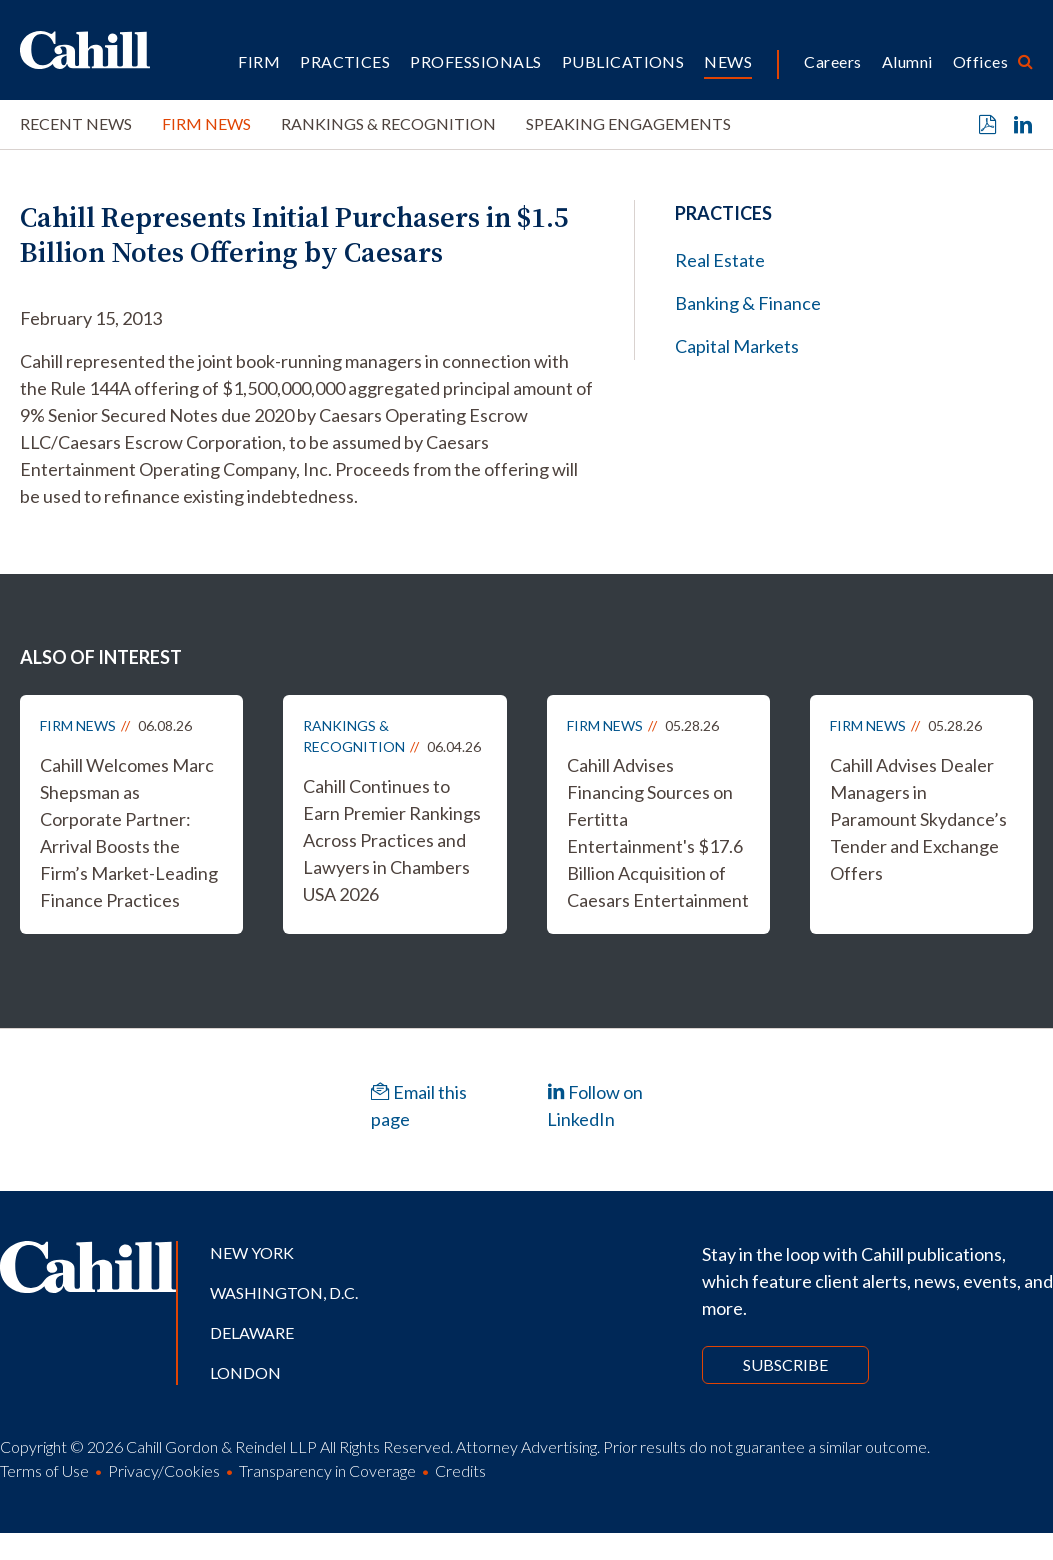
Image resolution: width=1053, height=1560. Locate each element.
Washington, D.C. (284, 1292)
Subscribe (785, 1364)
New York (252, 1252)
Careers (832, 61)
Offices (980, 61)
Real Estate (720, 260)
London (245, 1372)
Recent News (76, 123)
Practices (345, 61)
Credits (460, 1470)
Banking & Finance (748, 303)
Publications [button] (623, 61)
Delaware (252, 1332)
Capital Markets (737, 346)
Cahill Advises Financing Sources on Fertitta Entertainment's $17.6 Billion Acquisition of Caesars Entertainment (658, 832)
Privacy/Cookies (164, 1470)
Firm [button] (259, 61)
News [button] (728, 61)
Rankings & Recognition (388, 123)
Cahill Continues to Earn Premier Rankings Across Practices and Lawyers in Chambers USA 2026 (392, 840)
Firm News (206, 123)
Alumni (907, 61)
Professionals (475, 61)
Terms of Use (44, 1470)
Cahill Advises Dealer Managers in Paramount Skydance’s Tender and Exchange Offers (918, 819)
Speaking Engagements (628, 123)
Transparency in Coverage (327, 1470)
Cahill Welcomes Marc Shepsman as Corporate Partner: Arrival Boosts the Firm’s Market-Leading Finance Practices (129, 832)
